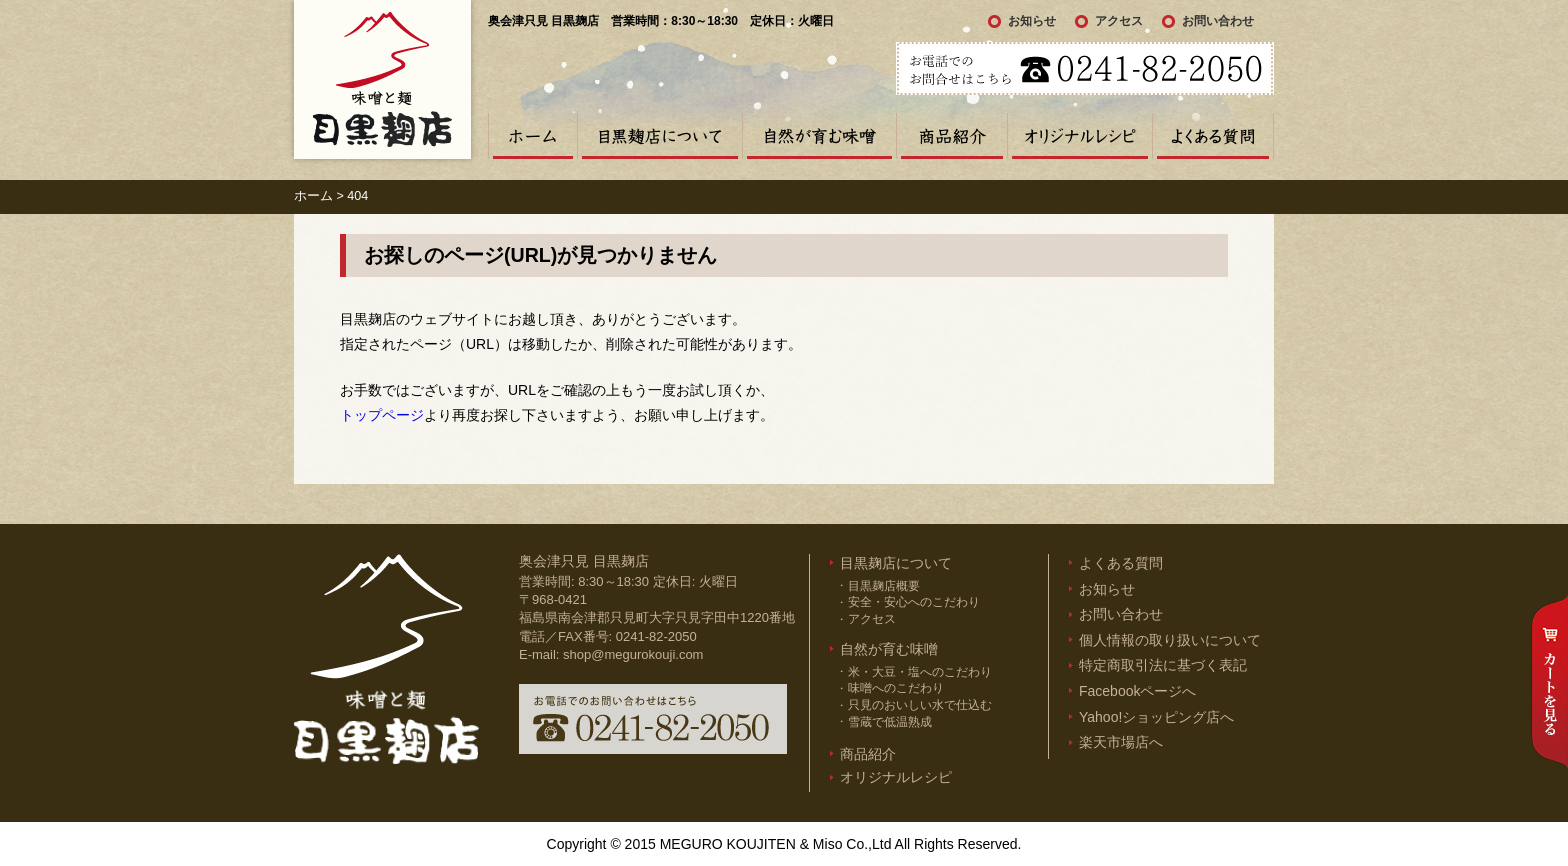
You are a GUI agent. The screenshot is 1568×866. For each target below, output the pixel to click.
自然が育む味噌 (819, 136)
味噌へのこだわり (896, 688)
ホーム (532, 136)
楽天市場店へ (1121, 742)
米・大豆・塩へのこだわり (920, 672)
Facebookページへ (1137, 691)
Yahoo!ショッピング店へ (1156, 717)
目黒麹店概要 (884, 586)
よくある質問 (1213, 136)
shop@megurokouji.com (633, 654)
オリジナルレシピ (1079, 136)
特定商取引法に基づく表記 (1163, 665)
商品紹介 (951, 136)
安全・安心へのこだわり (914, 602)
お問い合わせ (1218, 21)
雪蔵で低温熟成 (890, 722)
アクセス (1119, 21)
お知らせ (1032, 21)
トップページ (382, 415)
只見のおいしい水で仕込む (920, 705)
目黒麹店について (659, 136)
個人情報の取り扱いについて (1170, 640)
